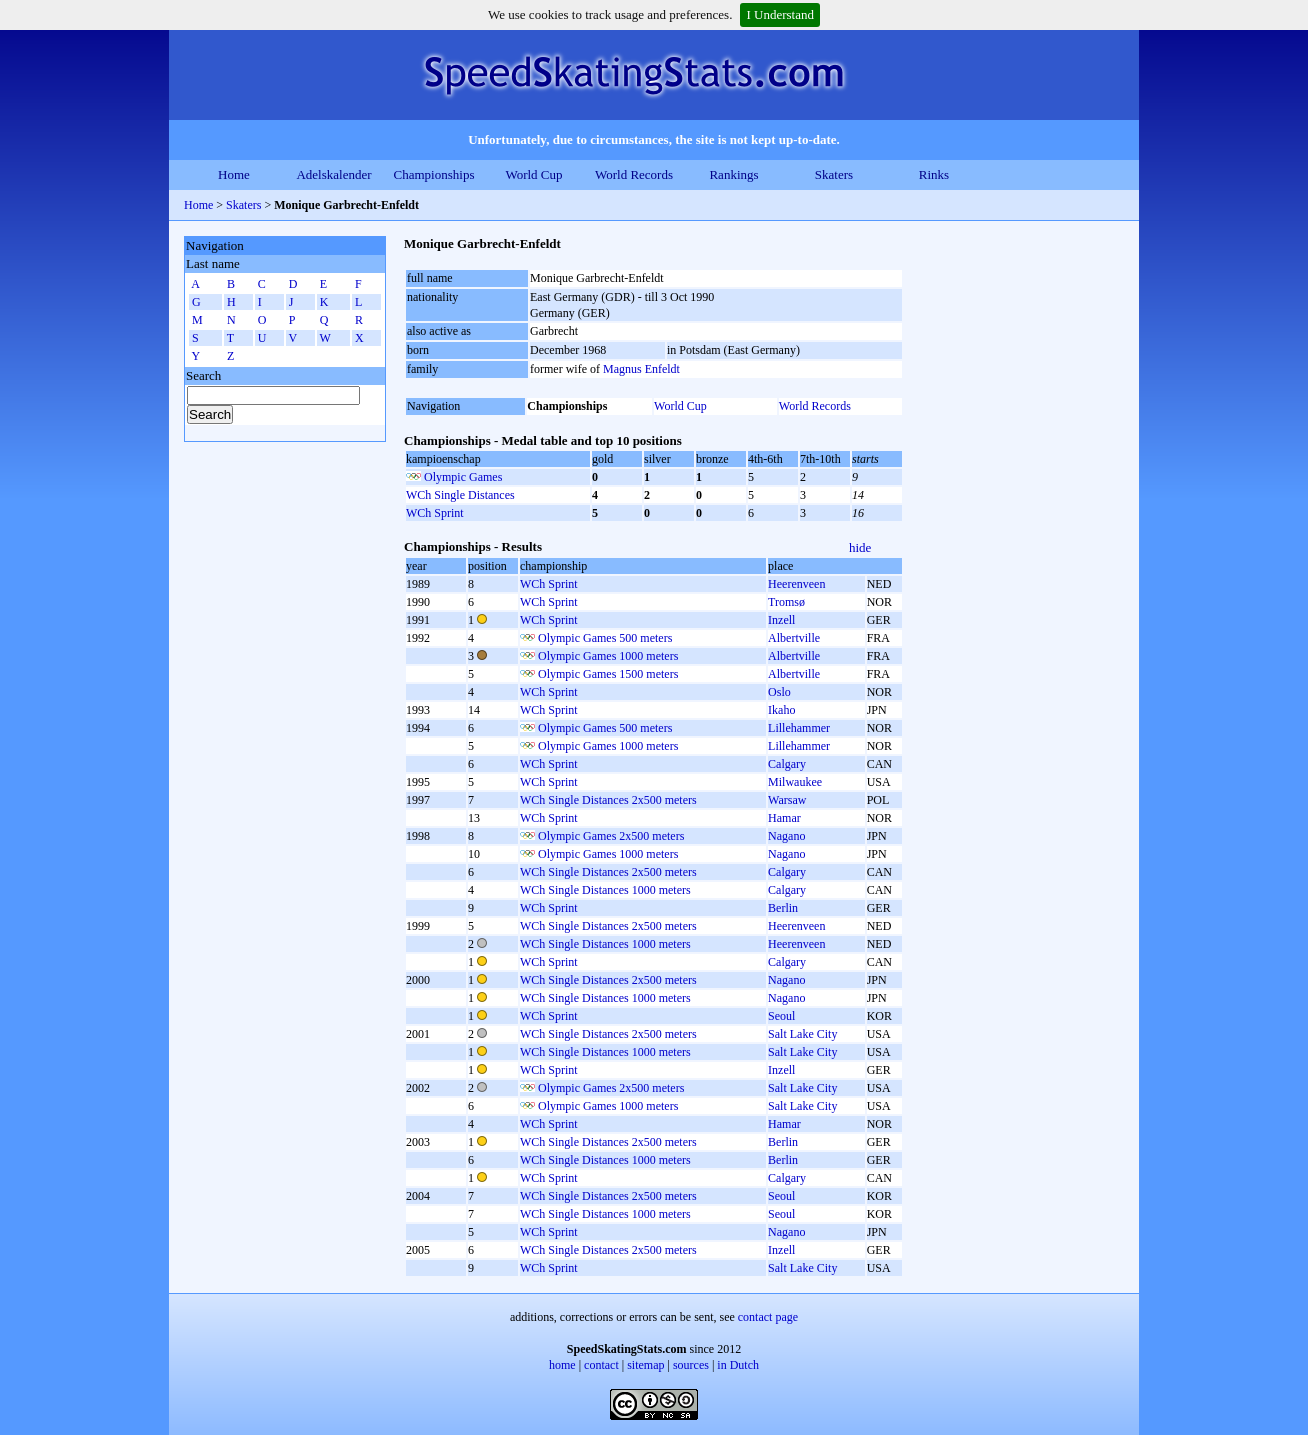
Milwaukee (795, 782)
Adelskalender (333, 174)
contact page (768, 1317)
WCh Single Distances (460, 495)
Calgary (787, 764)
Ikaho (781, 710)
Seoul (781, 1016)
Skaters (834, 174)
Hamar (784, 818)
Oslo (779, 692)
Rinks (934, 174)
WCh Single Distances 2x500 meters (608, 800)
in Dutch (738, 1365)
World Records (634, 174)
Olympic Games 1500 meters (608, 674)
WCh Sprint (435, 513)
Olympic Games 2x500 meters (611, 836)
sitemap (645, 1365)
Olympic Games (463, 477)
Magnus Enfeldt (641, 369)
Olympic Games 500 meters (605, 638)
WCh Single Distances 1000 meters (605, 890)
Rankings (733, 174)
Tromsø (786, 602)
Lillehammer (799, 728)
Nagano (786, 836)
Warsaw (787, 800)
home (562, 1365)
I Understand (780, 14)
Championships (434, 174)
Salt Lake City (802, 1034)
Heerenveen (796, 584)
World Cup (533, 174)
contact (601, 1365)
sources (691, 1365)
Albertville (794, 638)
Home (234, 174)
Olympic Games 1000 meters (608, 656)
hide (860, 547)
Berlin (783, 908)
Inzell (781, 620)
